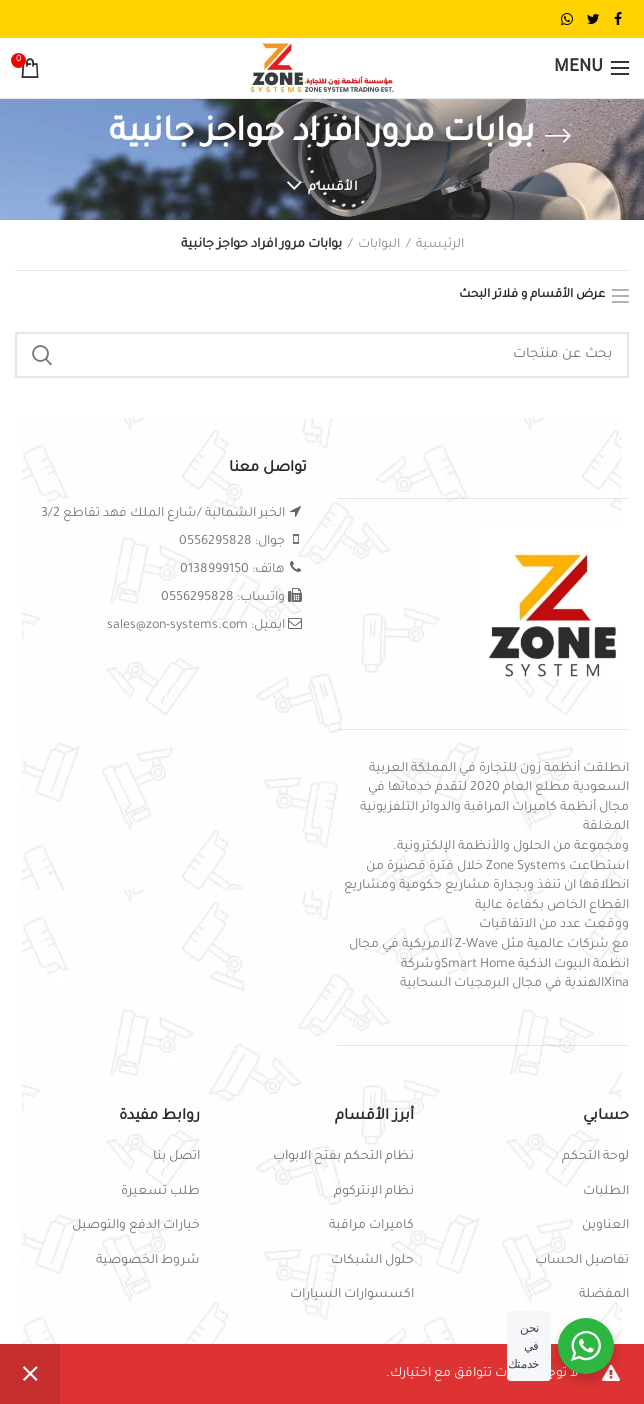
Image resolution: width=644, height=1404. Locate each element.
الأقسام (332, 188)
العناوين (605, 1226)
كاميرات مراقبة (371, 1226)
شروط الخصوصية (148, 1261)
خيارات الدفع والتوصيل (136, 1226)
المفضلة (604, 1295)
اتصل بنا (176, 1157)
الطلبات (606, 1192)
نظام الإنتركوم (374, 1192)
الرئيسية (440, 245)
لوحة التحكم (595, 1157)
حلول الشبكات (372, 1261)
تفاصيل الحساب (582, 1261)
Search (42, 355)
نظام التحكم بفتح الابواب (343, 1157)
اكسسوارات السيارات (352, 1295)
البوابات (379, 245)
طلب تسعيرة (160, 1192)
